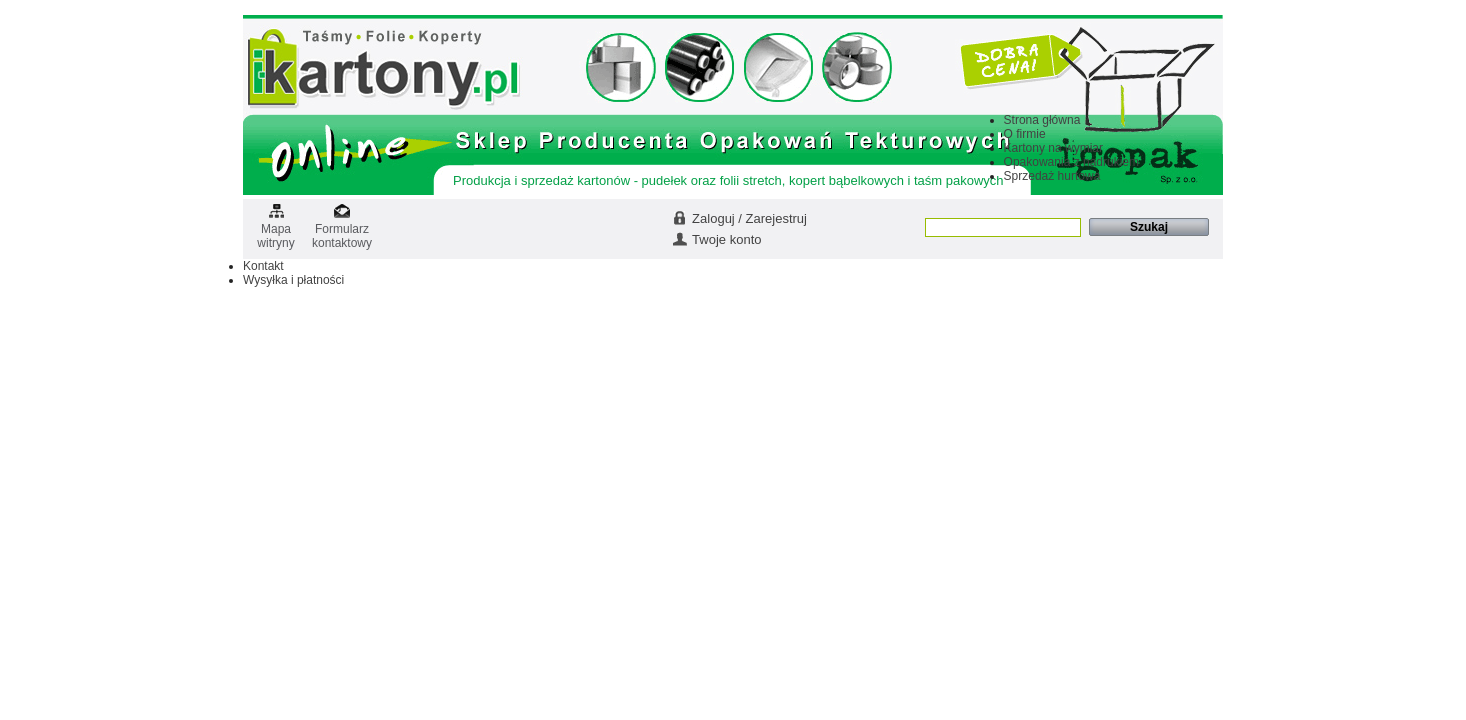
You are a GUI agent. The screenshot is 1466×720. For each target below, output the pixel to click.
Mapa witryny (275, 229)
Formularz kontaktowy (342, 229)
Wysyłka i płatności (293, 280)
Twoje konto (726, 239)
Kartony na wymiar (1053, 148)
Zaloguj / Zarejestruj (749, 218)
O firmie (1025, 134)
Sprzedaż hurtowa (1052, 176)
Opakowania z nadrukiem (1071, 162)
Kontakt (263, 266)
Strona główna (1042, 120)
